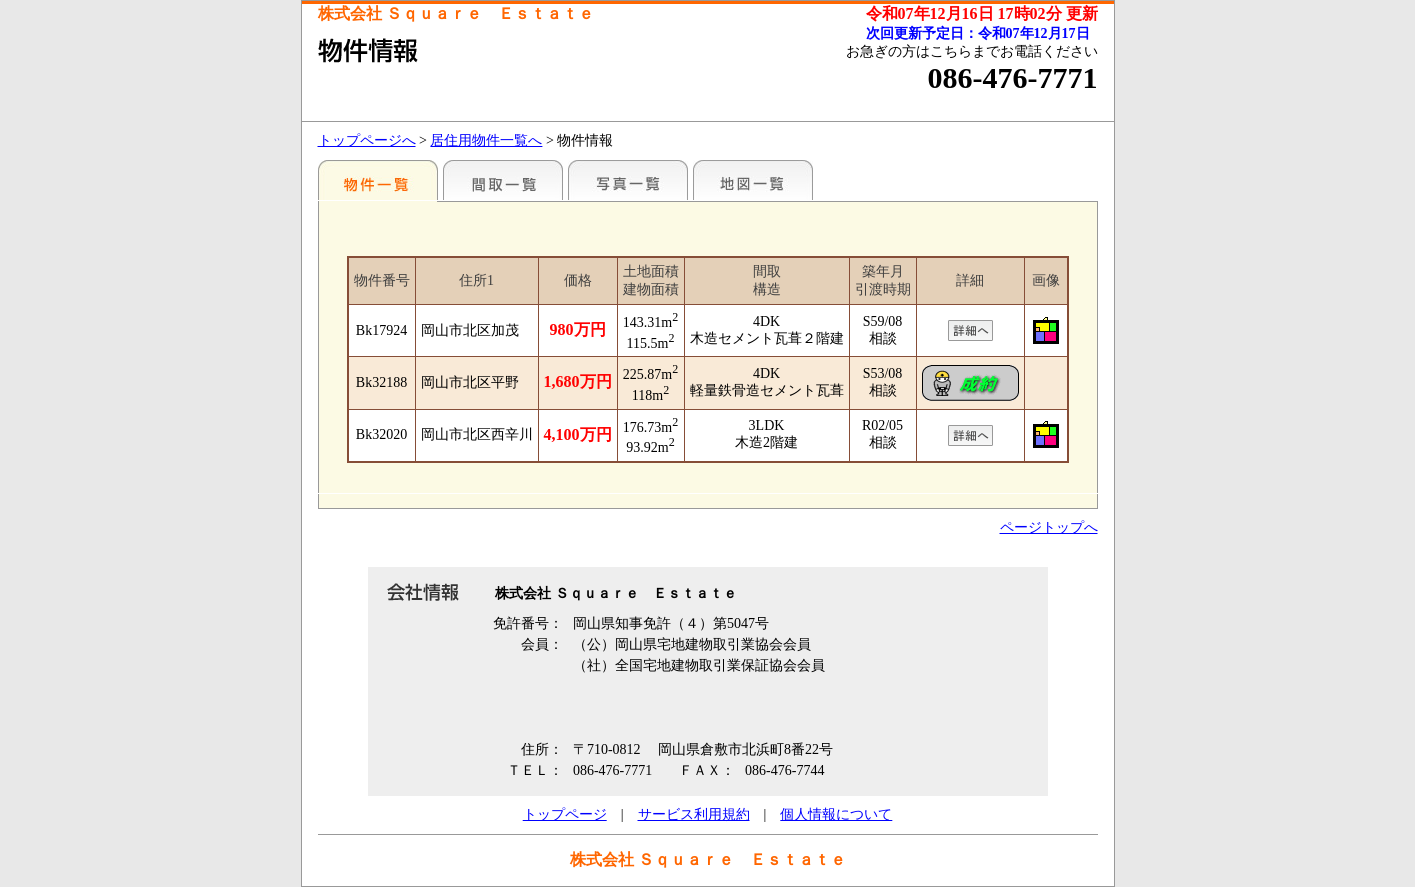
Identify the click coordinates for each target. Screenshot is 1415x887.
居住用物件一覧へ (486, 140)
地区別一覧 (378, 180)
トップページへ (367, 140)
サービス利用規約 (694, 814)
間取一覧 (503, 180)
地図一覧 (753, 180)
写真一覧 (628, 180)
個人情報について (836, 814)
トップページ (565, 814)
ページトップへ (1049, 527)
